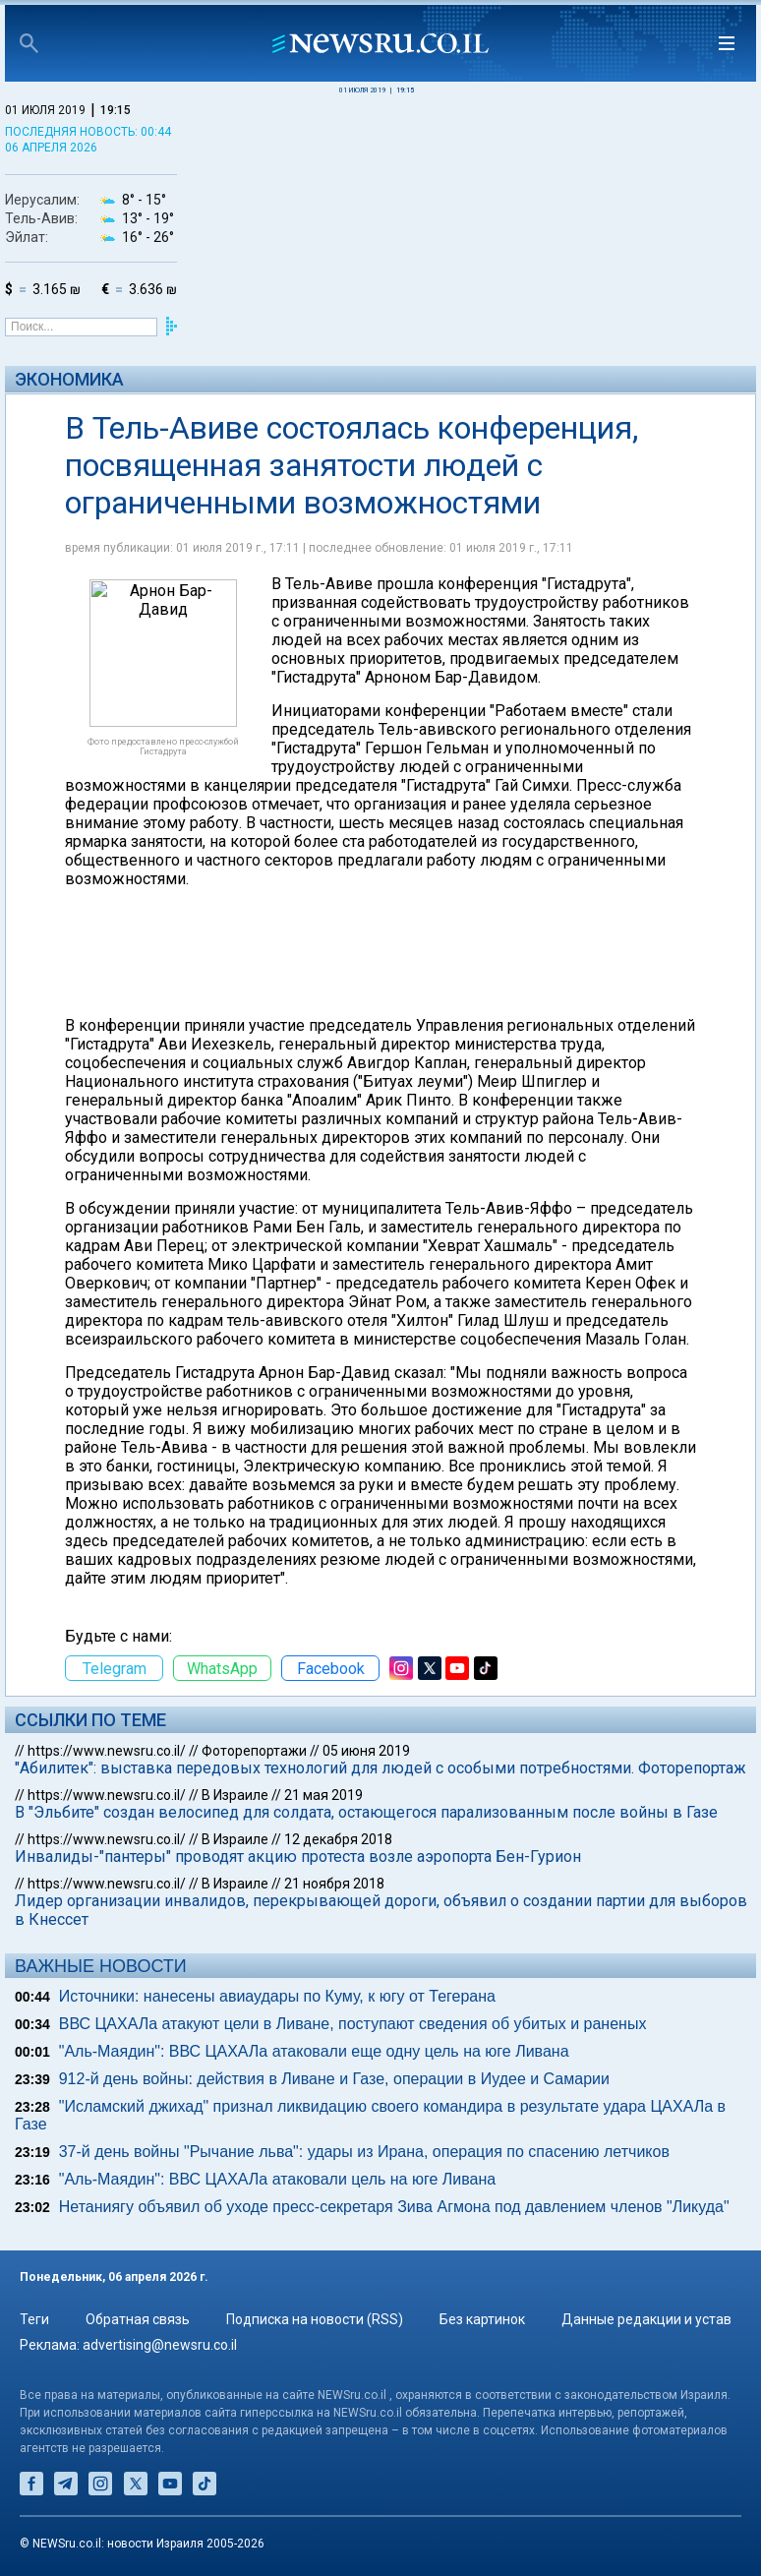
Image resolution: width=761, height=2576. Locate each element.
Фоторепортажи (254, 1751)
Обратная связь (138, 2319)
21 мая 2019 (323, 1795)
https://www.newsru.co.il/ (107, 1751)
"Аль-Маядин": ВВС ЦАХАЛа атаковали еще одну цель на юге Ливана (314, 2051)
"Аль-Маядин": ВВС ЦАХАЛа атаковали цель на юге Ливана (277, 2179)
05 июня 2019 (366, 1751)
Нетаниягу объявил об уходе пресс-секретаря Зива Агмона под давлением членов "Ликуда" (394, 2206)
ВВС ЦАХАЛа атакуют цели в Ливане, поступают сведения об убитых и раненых (353, 2023)
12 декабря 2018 (338, 1839)
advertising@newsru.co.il (160, 2345)
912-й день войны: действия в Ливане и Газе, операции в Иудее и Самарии (334, 2078)
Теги (34, 2319)
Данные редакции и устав (646, 2319)
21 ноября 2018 (334, 1883)
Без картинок (482, 2319)
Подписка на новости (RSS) (314, 2319)
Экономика (69, 379)
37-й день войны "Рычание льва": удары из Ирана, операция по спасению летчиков (364, 2151)
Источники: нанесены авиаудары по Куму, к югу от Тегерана (277, 1996)
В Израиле (235, 1795)
